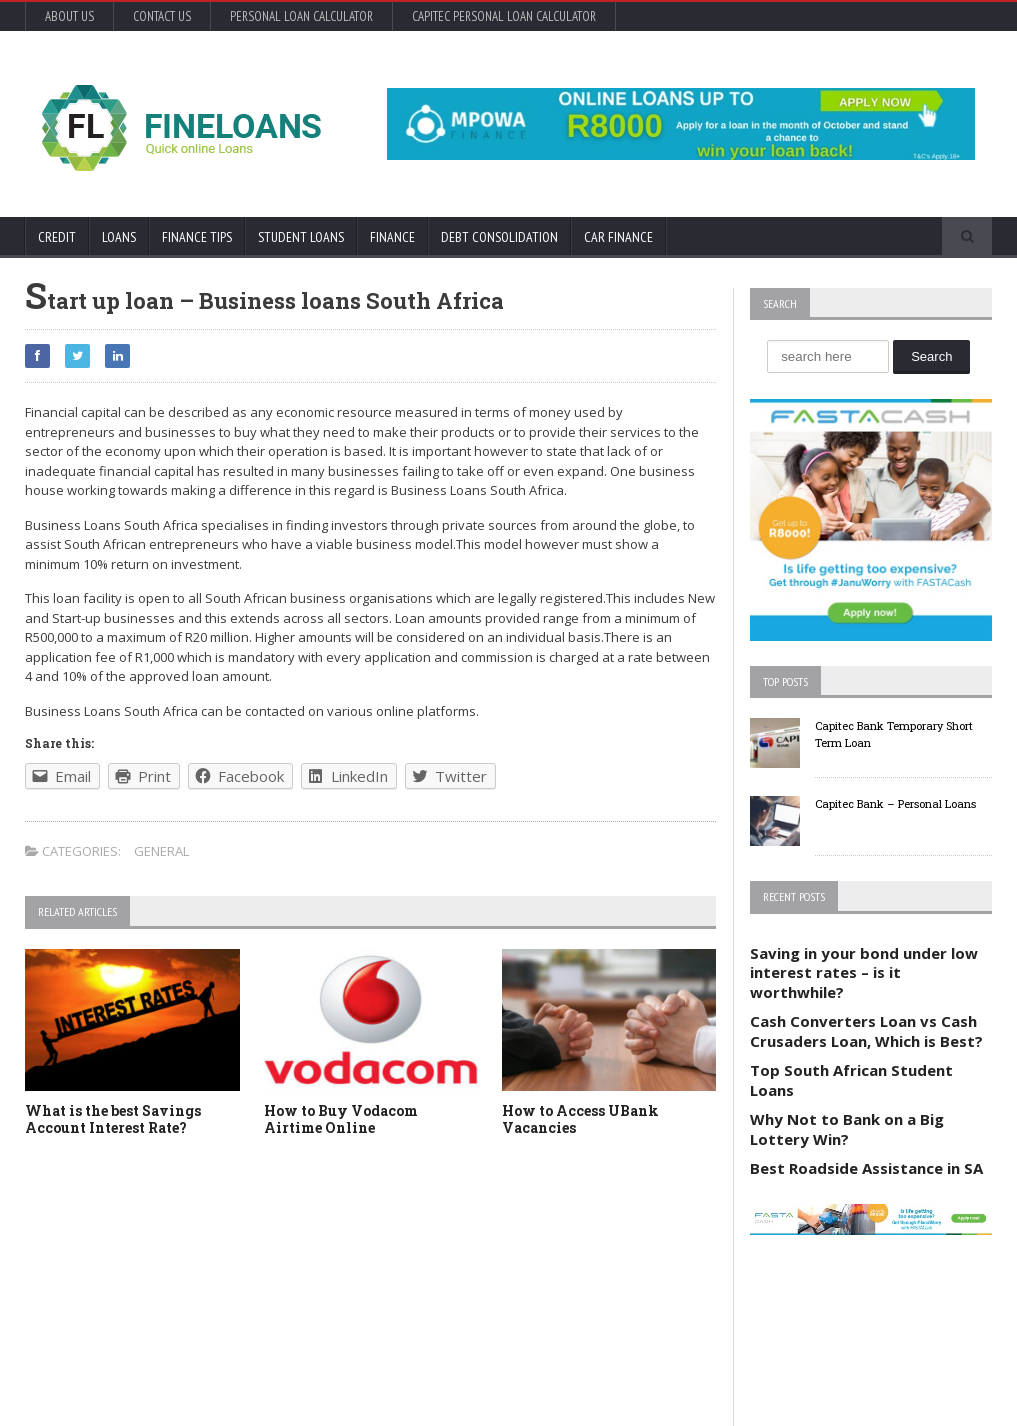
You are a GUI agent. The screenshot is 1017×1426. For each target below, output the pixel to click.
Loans (119, 237)
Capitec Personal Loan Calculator (504, 16)
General (161, 851)
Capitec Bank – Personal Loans (895, 803)
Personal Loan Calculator (301, 16)
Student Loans (301, 237)
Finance (392, 237)
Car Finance (618, 237)
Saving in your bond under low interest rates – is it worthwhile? (864, 972)
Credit (57, 237)
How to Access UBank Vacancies (580, 1119)
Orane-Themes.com (137, 1383)
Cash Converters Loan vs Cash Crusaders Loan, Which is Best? (866, 1031)
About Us (69, 16)
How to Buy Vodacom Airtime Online (341, 1119)
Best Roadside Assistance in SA (866, 1168)
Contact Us (162, 16)
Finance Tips (197, 237)
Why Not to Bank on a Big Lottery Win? (847, 1129)
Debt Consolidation (499, 237)
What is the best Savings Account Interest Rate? (113, 1119)
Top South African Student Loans (851, 1080)
